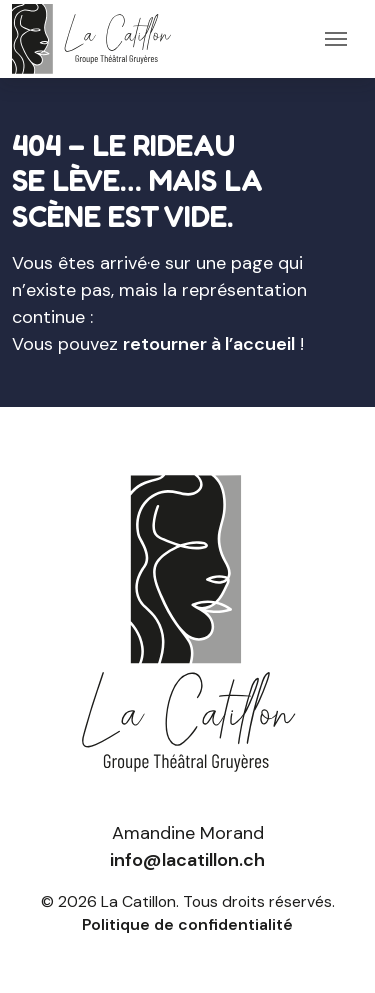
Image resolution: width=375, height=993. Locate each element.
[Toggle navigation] (336, 39)
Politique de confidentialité (187, 924)
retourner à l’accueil (209, 344)
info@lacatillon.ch (187, 860)
